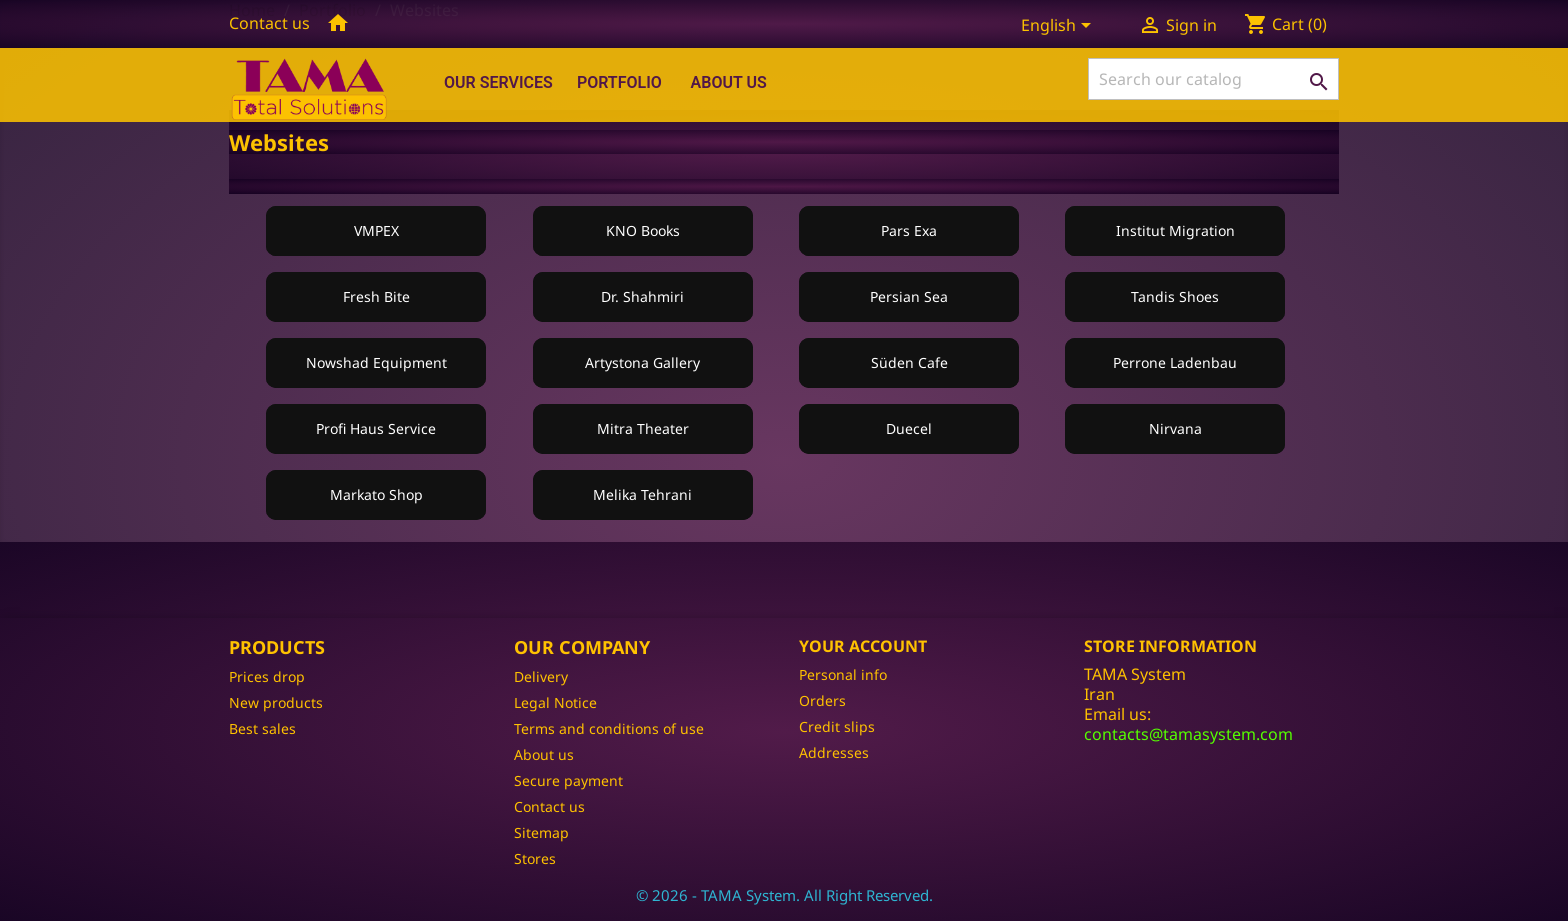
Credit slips (837, 726)
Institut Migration (1175, 230)
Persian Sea (909, 296)
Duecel (909, 428)
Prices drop (267, 676)
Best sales (262, 728)
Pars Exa (909, 230)
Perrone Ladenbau (1175, 362)
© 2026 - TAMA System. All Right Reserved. (784, 895)
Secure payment (568, 780)
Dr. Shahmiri (642, 296)
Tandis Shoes (1175, 296)
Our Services (498, 82)
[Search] (1213, 79)
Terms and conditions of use (609, 728)
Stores (535, 858)
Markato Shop (376, 494)
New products (276, 702)
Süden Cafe (909, 362)
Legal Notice (555, 702)
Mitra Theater (643, 428)
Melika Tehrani (642, 494)
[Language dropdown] (1059, 27)
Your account (863, 646)
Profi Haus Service (376, 428)
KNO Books (643, 230)
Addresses (834, 752)
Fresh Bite (376, 296)
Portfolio (619, 82)
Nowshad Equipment (376, 362)
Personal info (843, 674)
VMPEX (376, 230)
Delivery (541, 676)
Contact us (269, 23)
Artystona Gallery (642, 362)
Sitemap (541, 832)
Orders (822, 700)
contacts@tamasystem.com (1188, 734)
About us (729, 82)
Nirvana (1175, 428)
